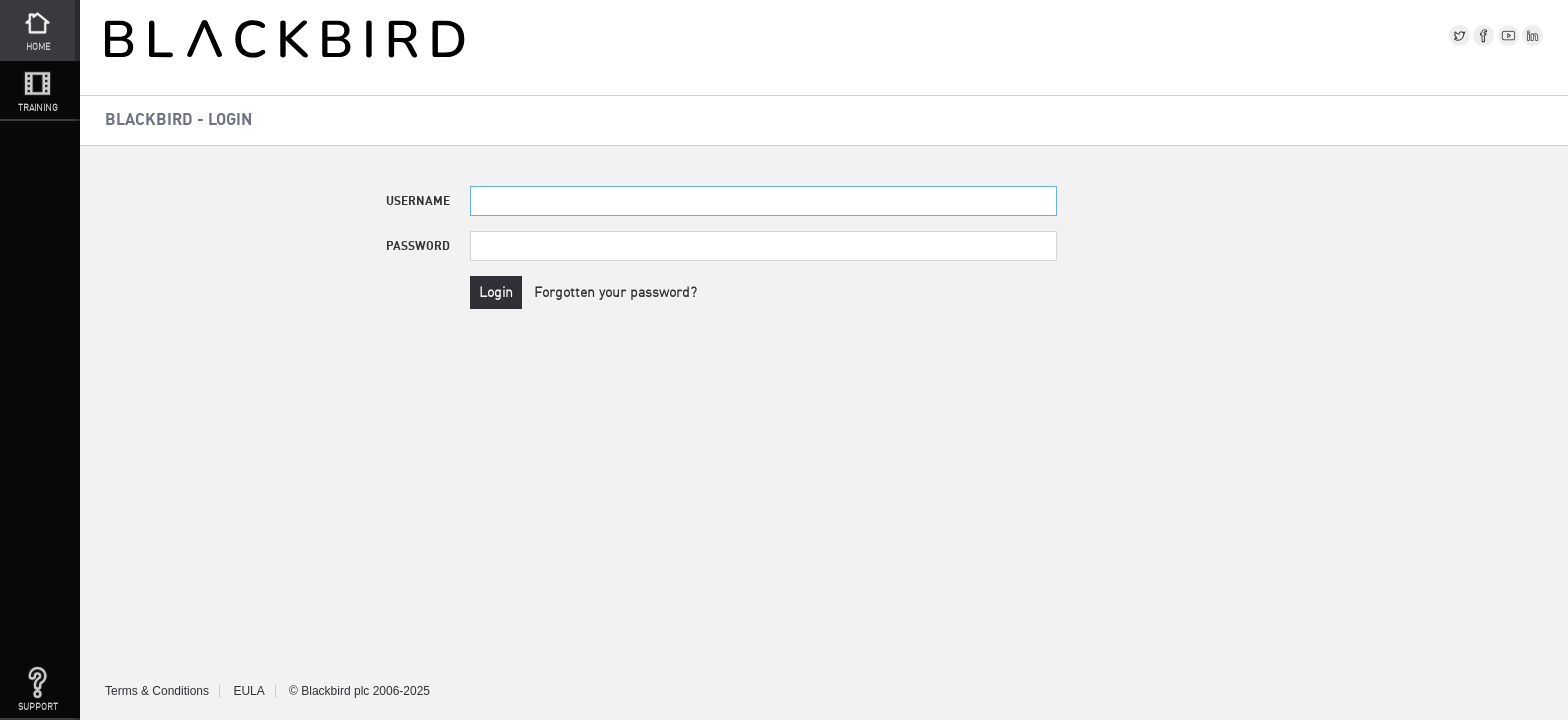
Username (418, 200)
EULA (248, 691)
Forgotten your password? (615, 292)
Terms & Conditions (157, 691)
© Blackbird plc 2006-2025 (359, 691)
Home (37, 28)
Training (38, 89)
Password (418, 245)
